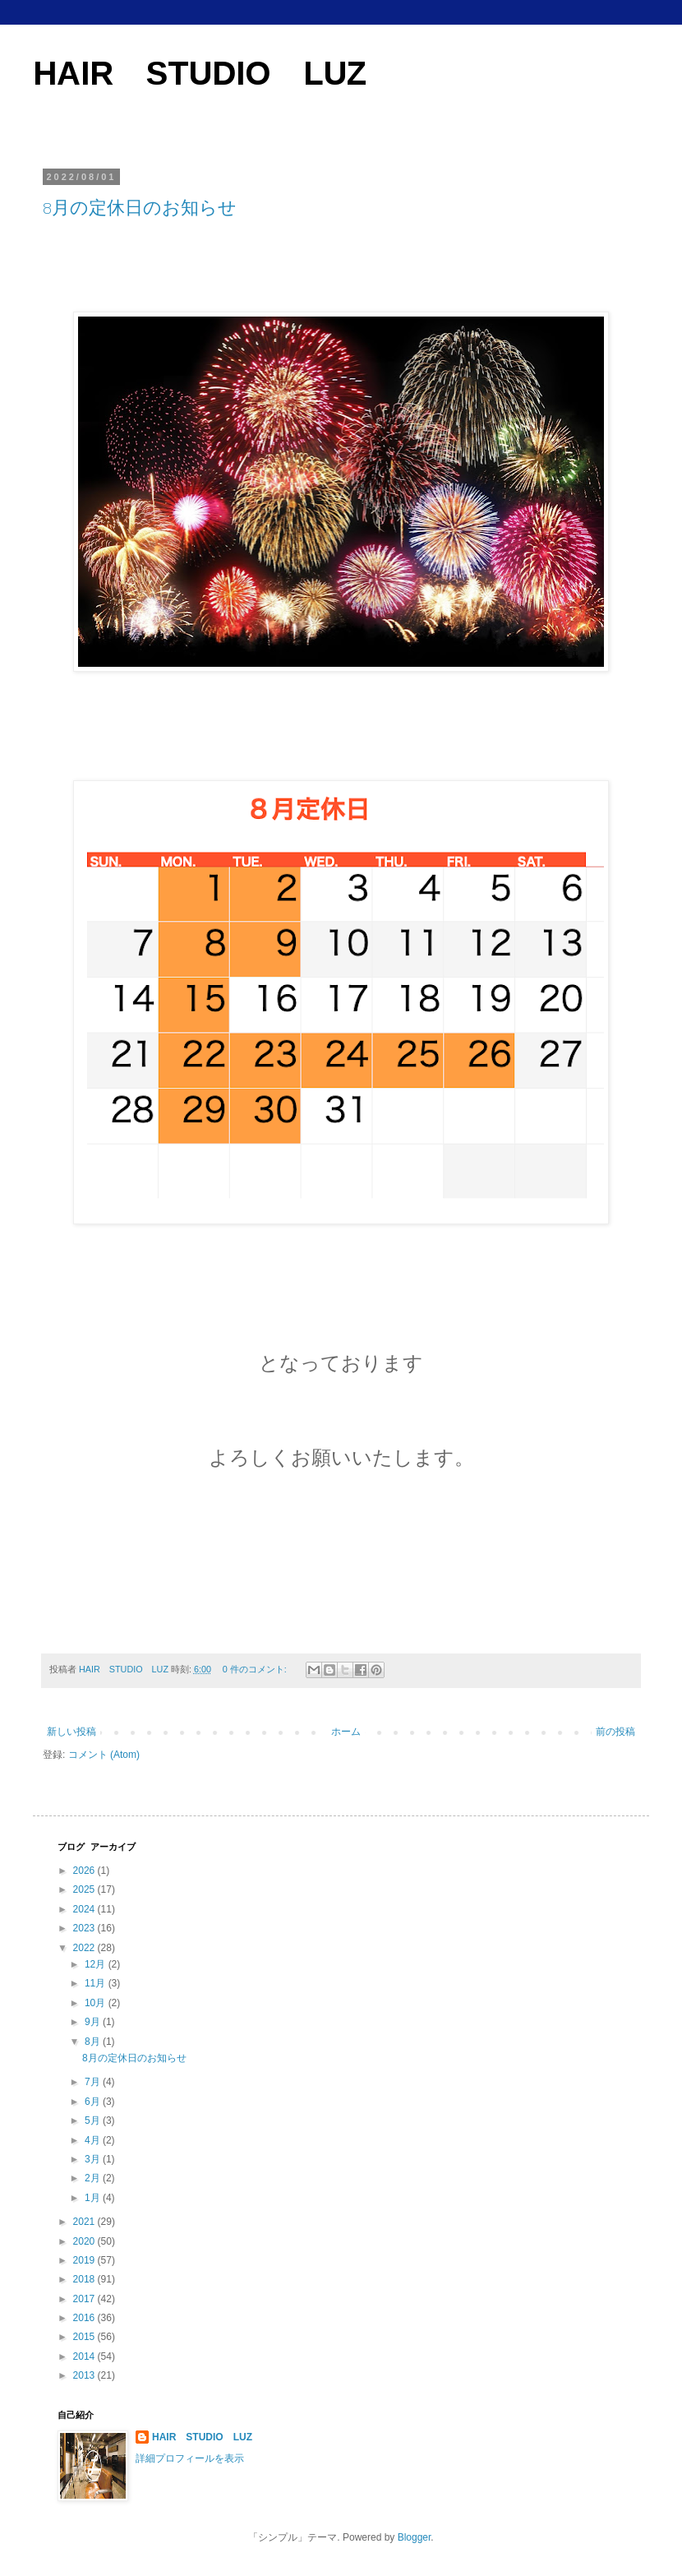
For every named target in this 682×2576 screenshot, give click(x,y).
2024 (85, 1909)
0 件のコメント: (256, 1669)
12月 (96, 1964)
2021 (85, 2221)
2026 (85, 1870)
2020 (85, 2241)
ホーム (346, 1731)
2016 (85, 2318)
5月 (94, 2120)
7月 (94, 2082)
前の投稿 (615, 1731)
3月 (94, 2159)
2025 (85, 1889)
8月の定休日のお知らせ (140, 208)
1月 (94, 2198)
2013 (85, 2375)
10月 (96, 2003)
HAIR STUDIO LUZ (199, 73)
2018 (85, 2279)
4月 (94, 2140)
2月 (94, 2178)
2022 (85, 1948)
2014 (85, 2356)
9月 (94, 2022)
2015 (85, 2336)
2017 (85, 2299)
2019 (85, 2260)
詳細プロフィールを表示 (190, 2458)
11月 (96, 1983)
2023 (85, 1928)
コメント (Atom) (104, 1754)
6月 (94, 2101)
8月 (94, 2041)
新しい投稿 (71, 1731)
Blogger (414, 2537)
